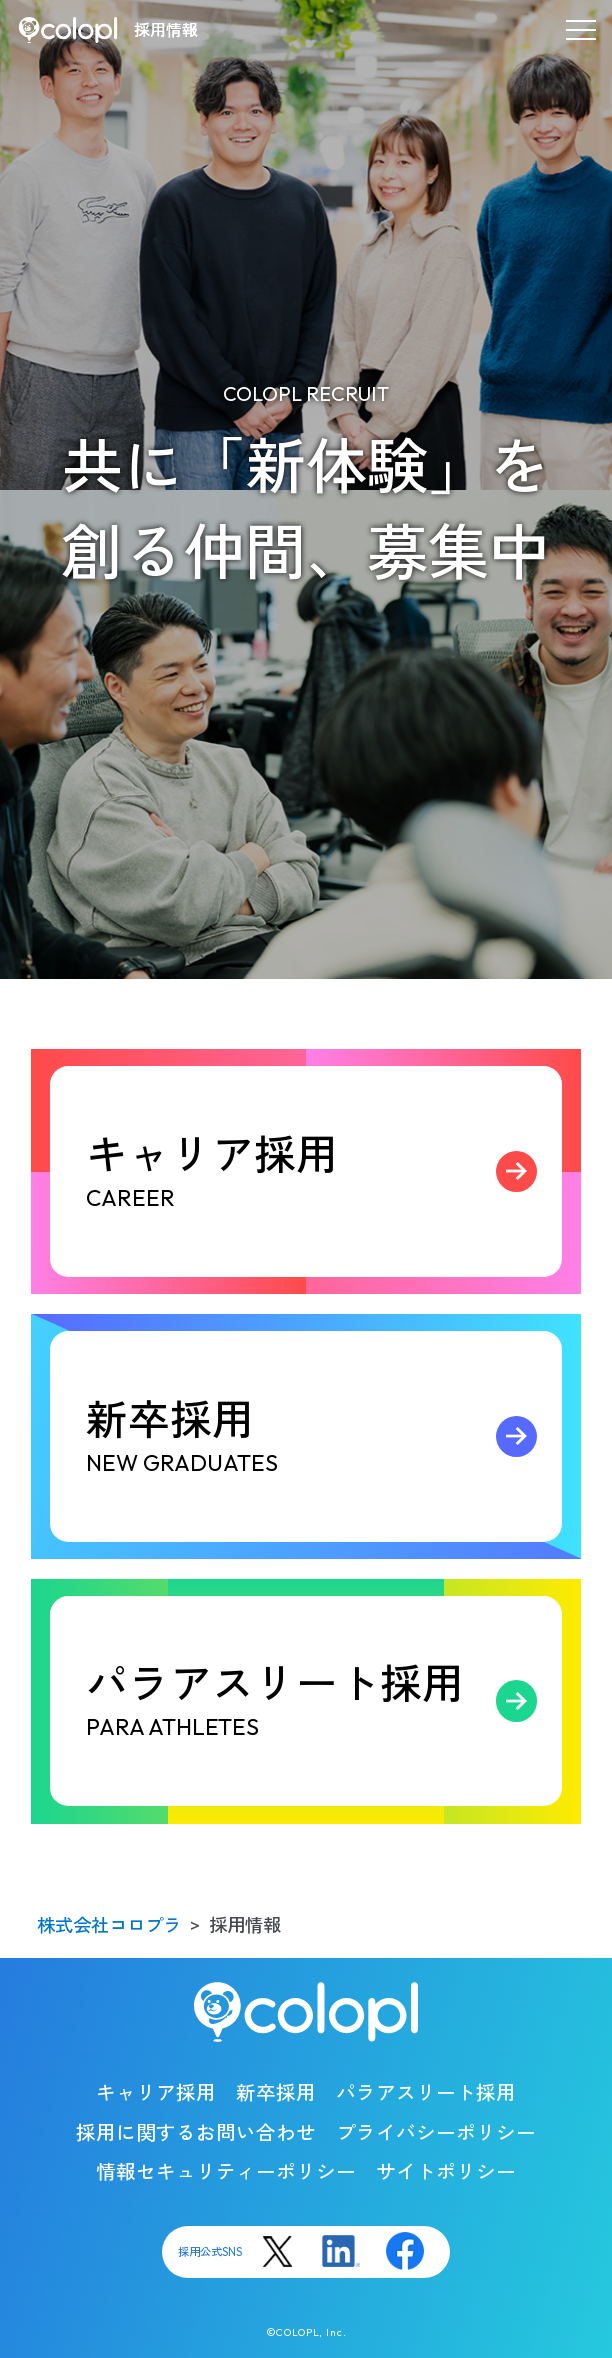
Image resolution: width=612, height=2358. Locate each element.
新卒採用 (320, 1436)
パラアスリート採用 (320, 1700)
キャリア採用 (320, 1171)
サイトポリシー (446, 2171)
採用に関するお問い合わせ (196, 2132)
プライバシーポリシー (436, 2132)
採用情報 (166, 30)
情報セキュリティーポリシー (226, 2171)
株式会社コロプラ (109, 1926)
